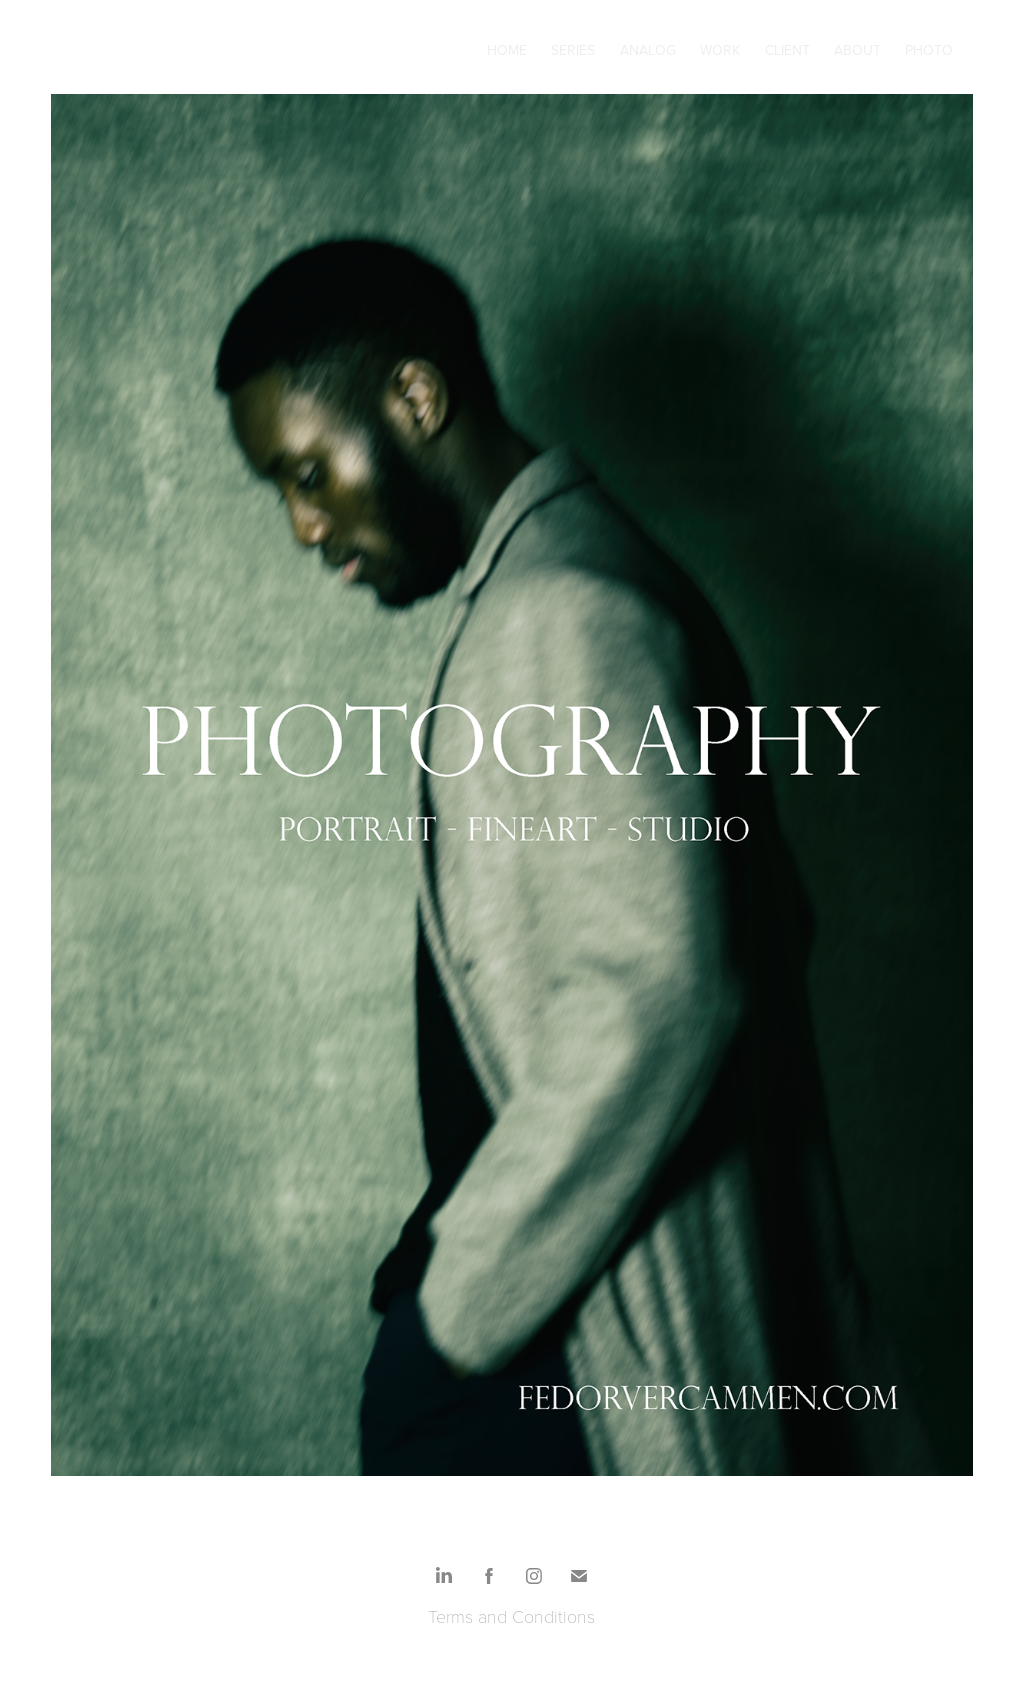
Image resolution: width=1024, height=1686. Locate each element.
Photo (929, 50)
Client (787, 50)
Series (573, 50)
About (857, 50)
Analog (648, 50)
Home (507, 50)
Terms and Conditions (511, 1616)
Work (720, 50)
